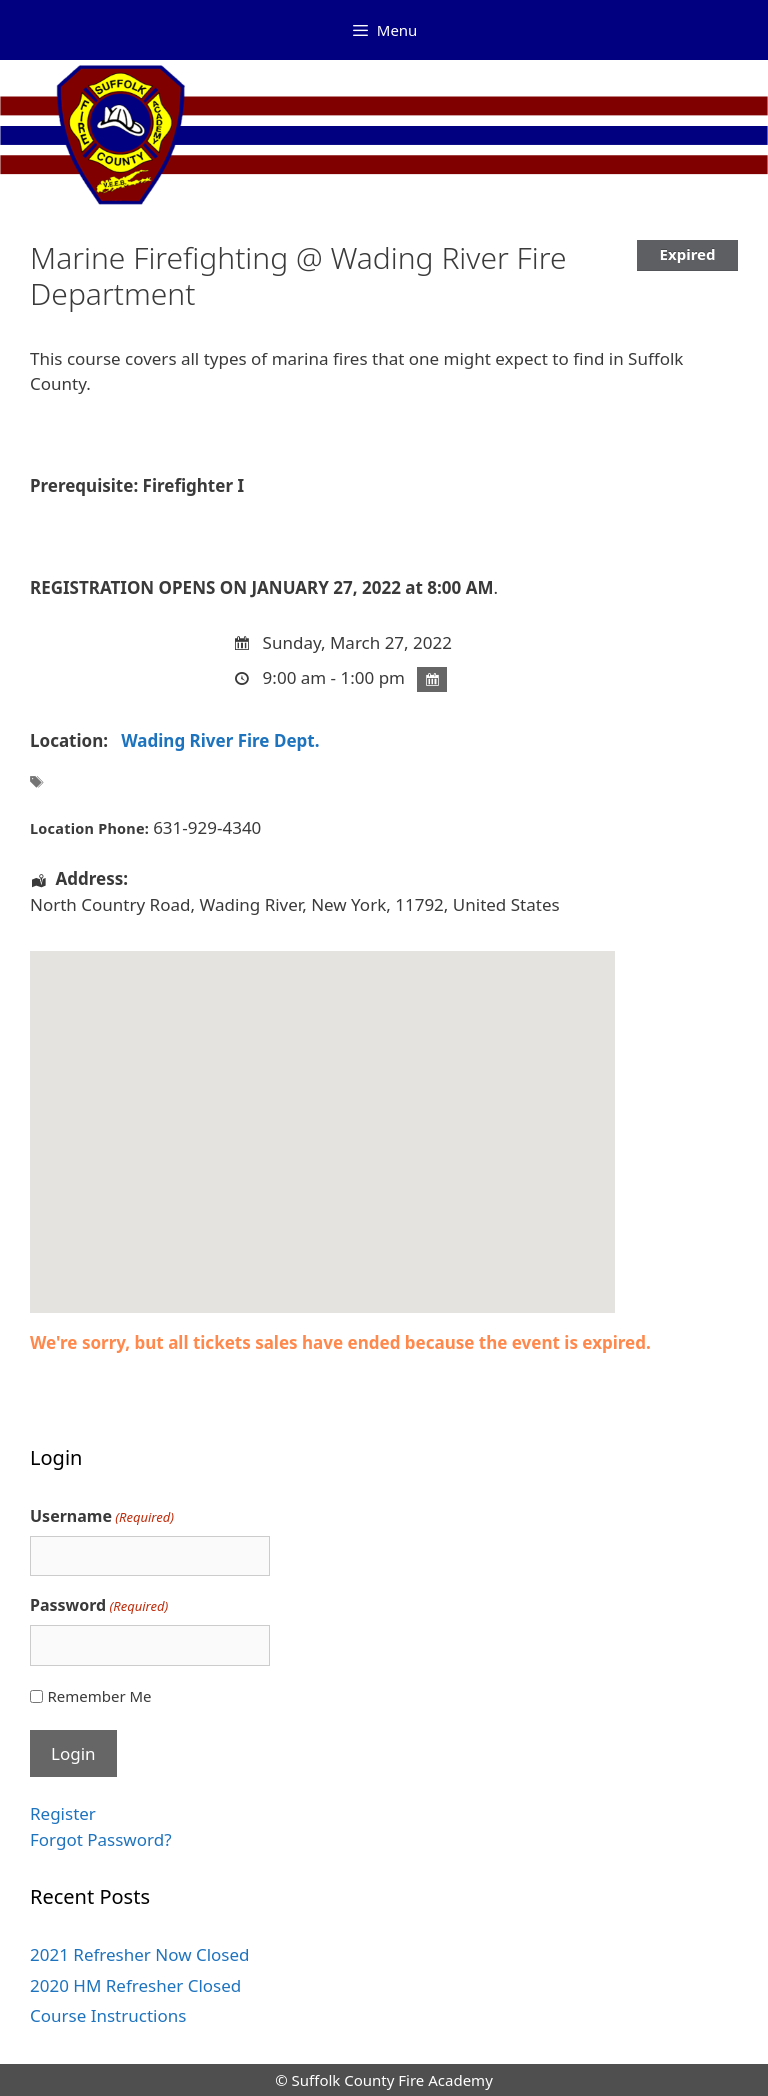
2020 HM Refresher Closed (135, 1985)
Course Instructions (108, 2015)
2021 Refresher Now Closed (140, 1954)
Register (63, 1813)
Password (99, 1605)
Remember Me (99, 1696)
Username (102, 1516)
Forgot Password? (101, 1839)
